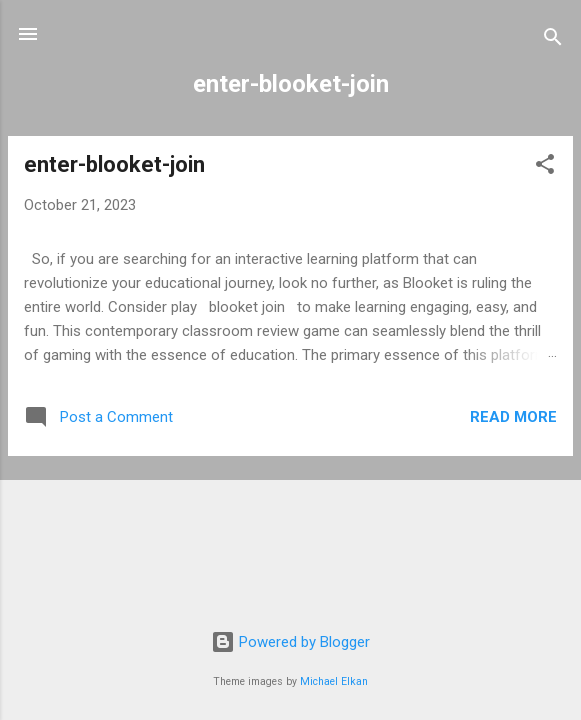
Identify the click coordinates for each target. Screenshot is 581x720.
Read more (513, 417)
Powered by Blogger (290, 642)
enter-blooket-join (114, 164)
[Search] (553, 40)
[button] (545, 167)
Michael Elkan (334, 681)
